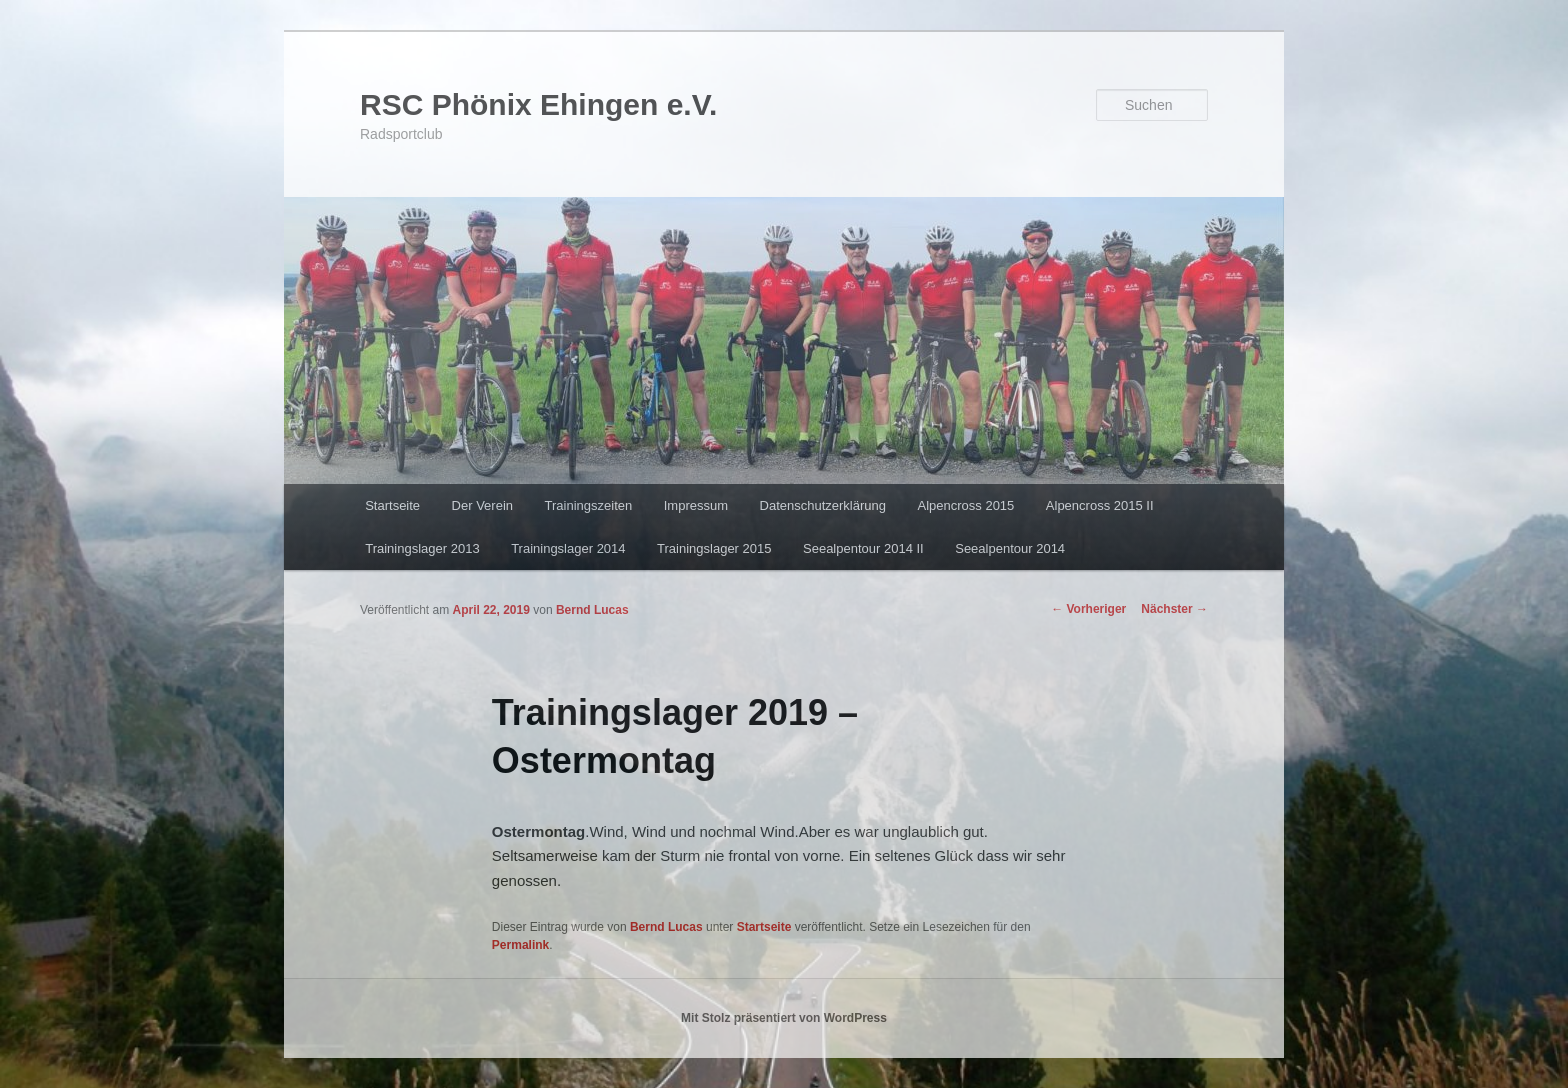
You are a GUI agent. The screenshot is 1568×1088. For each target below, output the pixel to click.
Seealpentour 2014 (1010, 548)
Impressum (696, 505)
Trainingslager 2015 (714, 548)
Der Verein (482, 505)
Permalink (520, 945)
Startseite (392, 505)
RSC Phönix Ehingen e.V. (538, 104)
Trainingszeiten (589, 505)
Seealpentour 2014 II (863, 548)
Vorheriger (1088, 609)
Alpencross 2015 (965, 505)
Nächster (1174, 609)
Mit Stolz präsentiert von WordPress (784, 1018)
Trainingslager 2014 (568, 548)
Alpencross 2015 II (1100, 505)
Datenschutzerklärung (823, 505)
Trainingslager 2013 (422, 548)
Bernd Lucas (592, 610)
